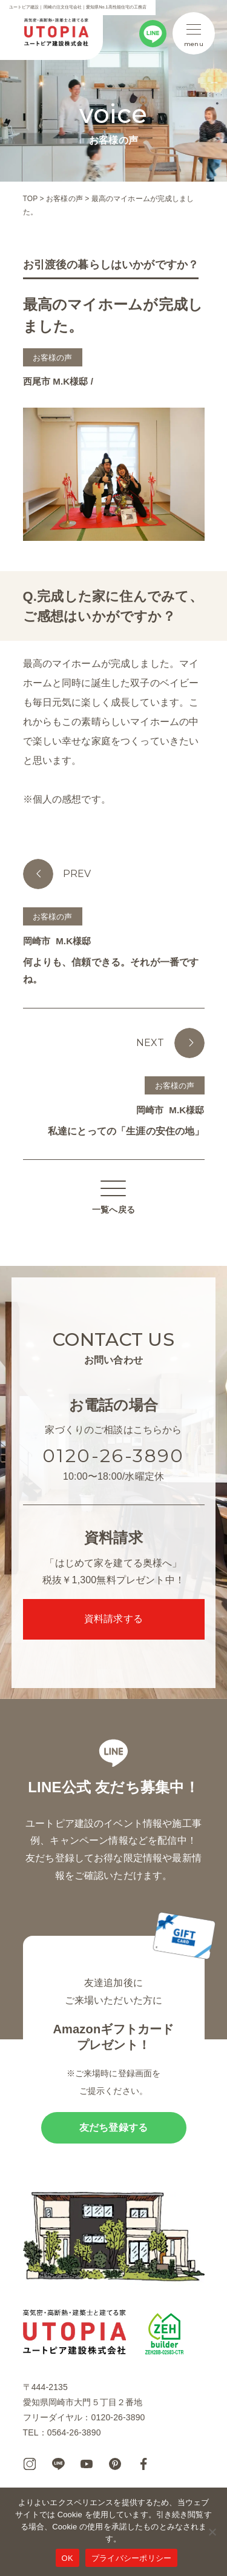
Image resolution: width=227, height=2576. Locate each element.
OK (67, 2558)
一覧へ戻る (113, 1197)
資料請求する (113, 1619)
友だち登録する (113, 2127)
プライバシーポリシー (131, 2558)
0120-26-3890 (113, 1456)
